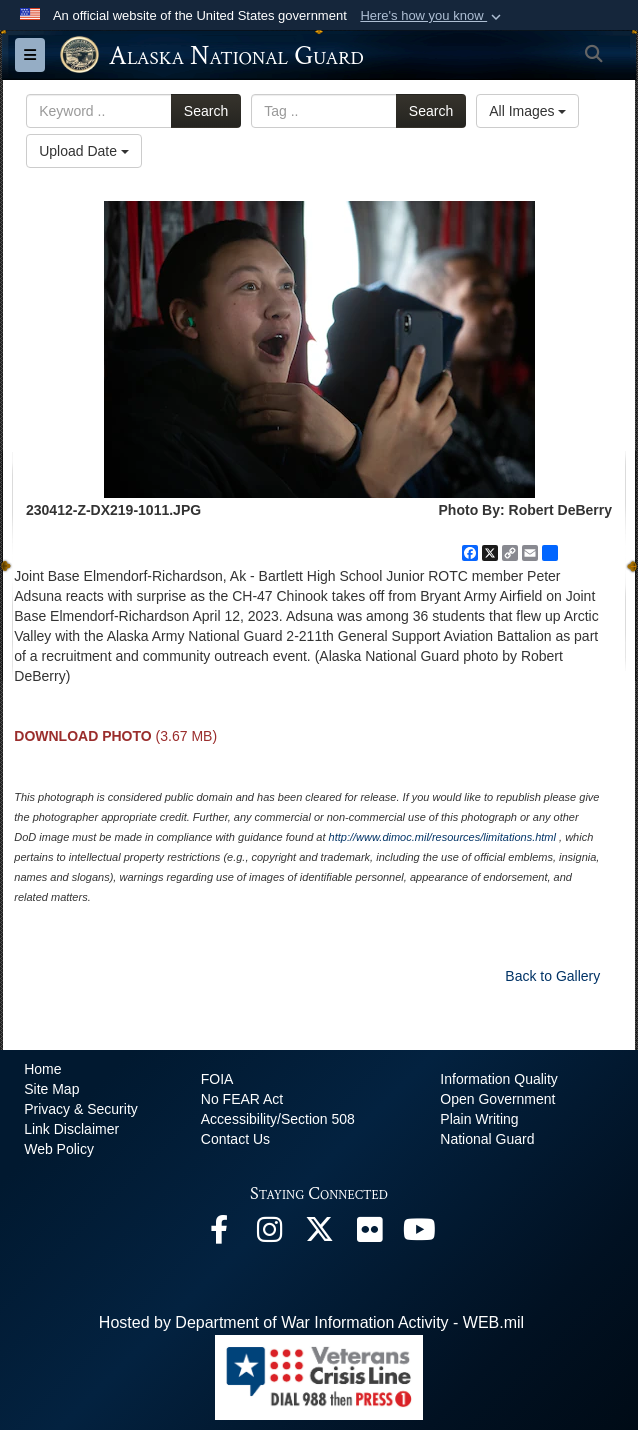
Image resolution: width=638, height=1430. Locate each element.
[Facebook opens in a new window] (219, 1234)
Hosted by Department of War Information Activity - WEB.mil (311, 1322)
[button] (432, 16)
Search (206, 111)
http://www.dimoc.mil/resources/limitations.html (442, 837)
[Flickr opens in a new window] (369, 1234)
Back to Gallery (552, 976)
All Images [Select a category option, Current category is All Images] (527, 111)
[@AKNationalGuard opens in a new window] (319, 1234)
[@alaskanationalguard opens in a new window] (269, 1234)
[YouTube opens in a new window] (419, 1234)
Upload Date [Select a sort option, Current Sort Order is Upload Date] (84, 151)
